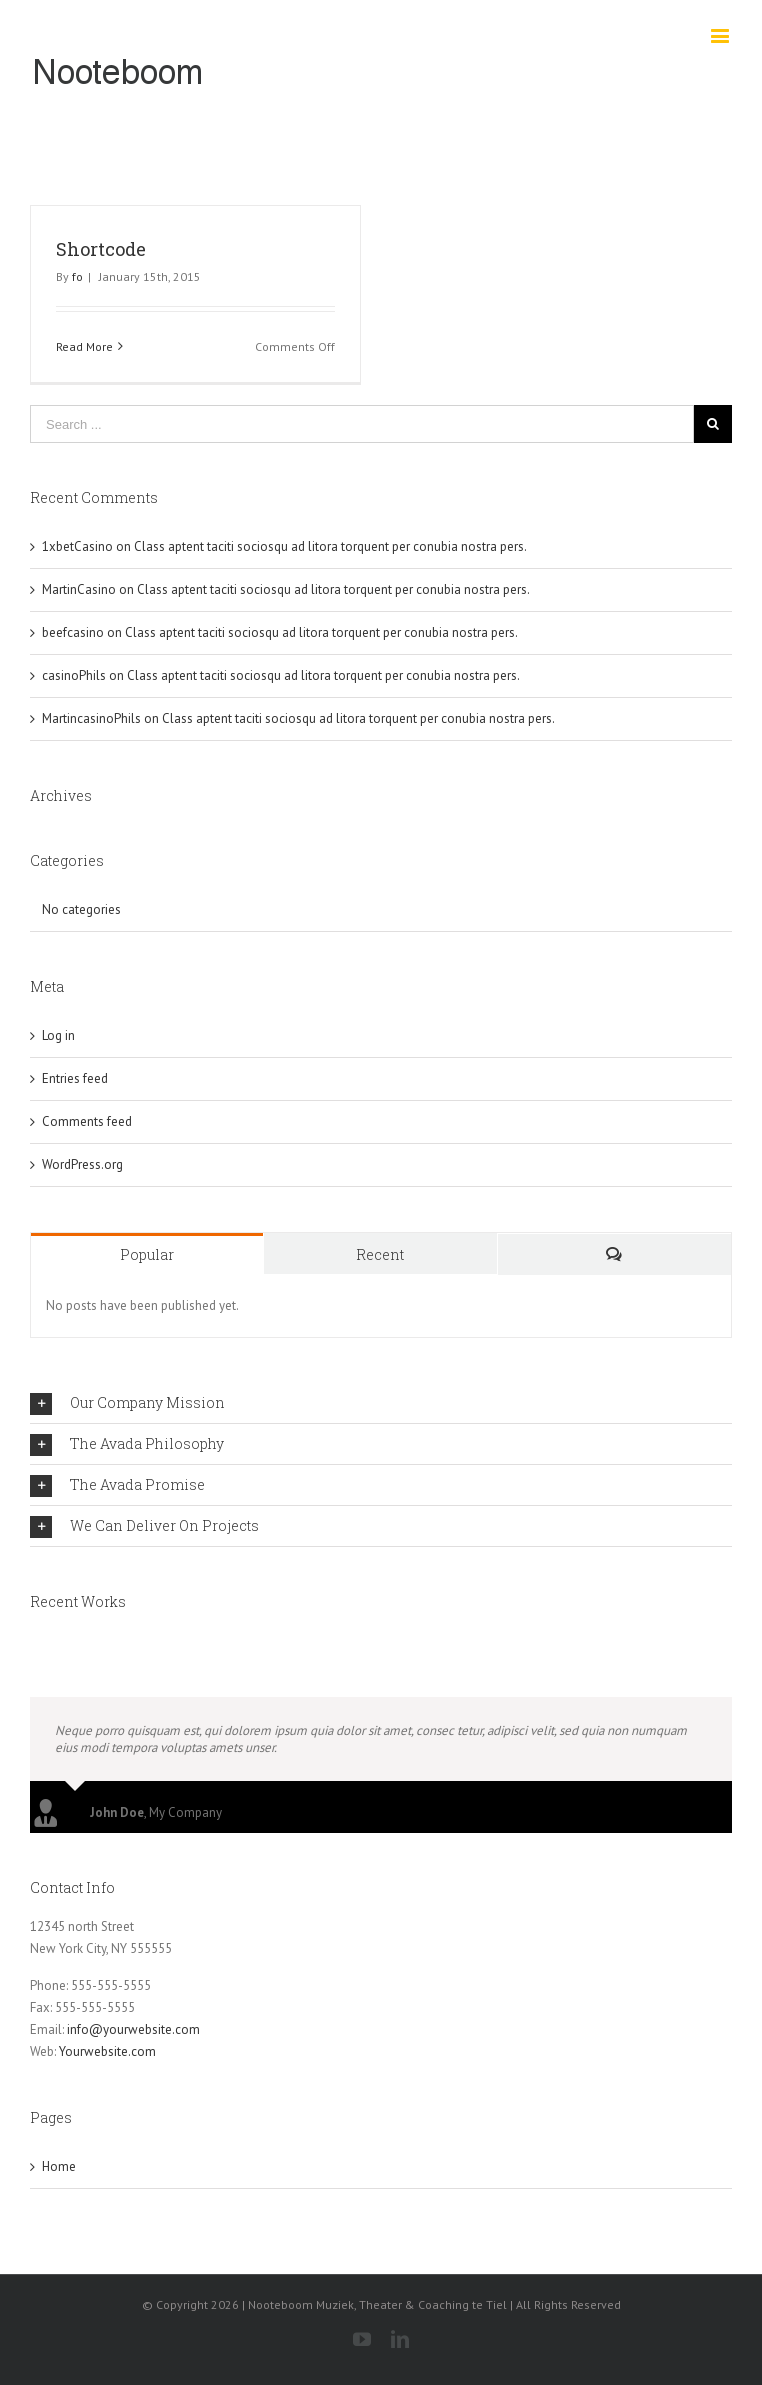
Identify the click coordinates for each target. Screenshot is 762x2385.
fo (77, 276)
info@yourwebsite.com (133, 2029)
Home (59, 2166)
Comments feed (87, 1121)
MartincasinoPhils (91, 718)
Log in (58, 1035)
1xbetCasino (77, 546)
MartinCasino (79, 589)
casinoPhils (74, 675)
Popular (147, 1254)
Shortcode (101, 249)
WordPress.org (82, 1164)
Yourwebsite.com (107, 2051)
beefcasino (73, 632)
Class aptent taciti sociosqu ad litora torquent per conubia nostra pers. (330, 546)
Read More (84, 346)
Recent (380, 1254)
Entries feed (75, 1078)
